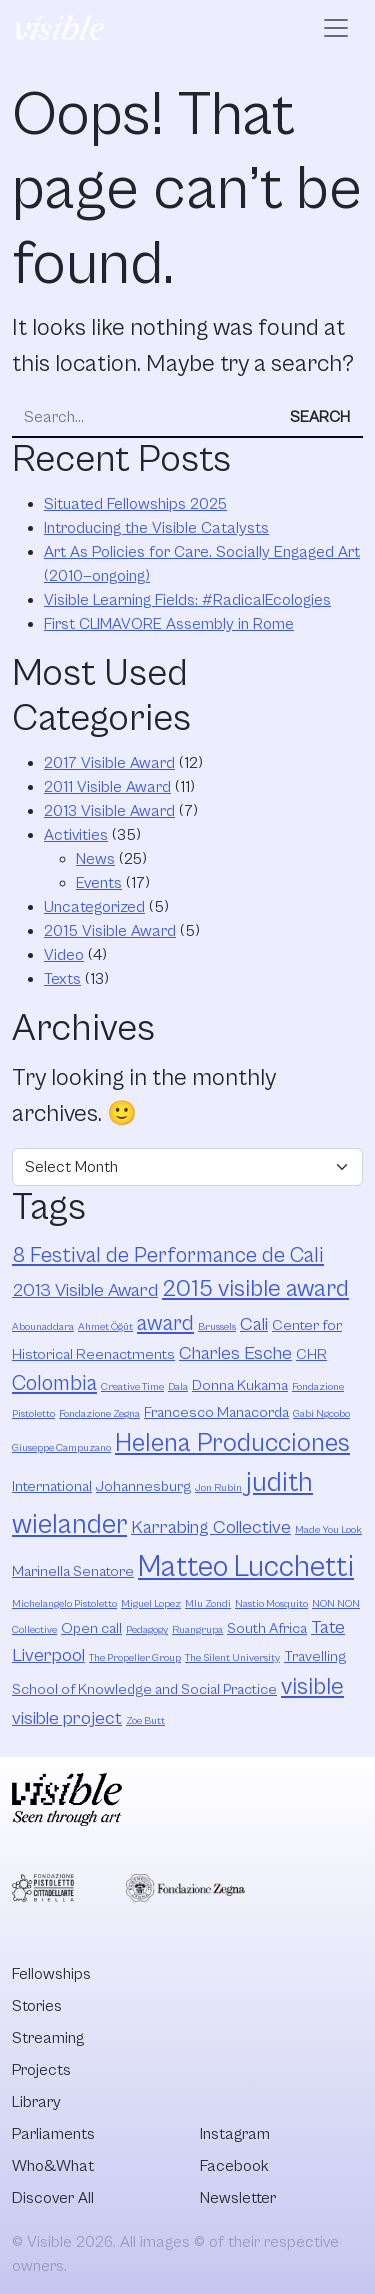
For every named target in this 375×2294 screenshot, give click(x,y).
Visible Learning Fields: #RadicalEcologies (187, 600)
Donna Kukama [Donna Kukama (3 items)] (240, 1385)
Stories (37, 2006)
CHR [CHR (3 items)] (311, 1354)
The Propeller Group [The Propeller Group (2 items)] (135, 1658)
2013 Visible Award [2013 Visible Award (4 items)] (85, 1290)
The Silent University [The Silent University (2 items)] (232, 1658)
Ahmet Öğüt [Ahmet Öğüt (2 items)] (105, 1327)
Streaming (48, 2038)
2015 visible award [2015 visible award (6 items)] (255, 1289)
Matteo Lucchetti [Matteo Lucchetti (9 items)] (246, 1567)
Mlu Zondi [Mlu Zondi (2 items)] (208, 1604)
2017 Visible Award (109, 763)
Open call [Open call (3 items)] (91, 1628)
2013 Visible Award (109, 811)
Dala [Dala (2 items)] (178, 1387)
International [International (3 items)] (52, 1486)
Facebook (234, 2166)
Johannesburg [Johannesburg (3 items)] (143, 1486)
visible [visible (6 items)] (312, 1687)
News (95, 859)
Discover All (53, 2198)
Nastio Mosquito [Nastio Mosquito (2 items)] (271, 1604)
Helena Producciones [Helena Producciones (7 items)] (232, 1443)
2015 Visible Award (110, 931)
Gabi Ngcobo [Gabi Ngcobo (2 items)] (321, 1414)
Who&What (53, 2166)
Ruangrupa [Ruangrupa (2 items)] (197, 1630)
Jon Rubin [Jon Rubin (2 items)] (218, 1488)
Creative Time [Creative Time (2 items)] (132, 1387)
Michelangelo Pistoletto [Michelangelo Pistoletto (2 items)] (64, 1604)
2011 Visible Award (107, 787)
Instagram (235, 2134)
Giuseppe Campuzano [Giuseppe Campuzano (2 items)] (61, 1448)
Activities (76, 835)
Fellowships (51, 1974)
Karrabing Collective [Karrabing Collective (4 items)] (211, 1527)
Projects (41, 2070)
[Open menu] (336, 28)
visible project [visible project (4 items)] (67, 1718)
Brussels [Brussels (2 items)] (217, 1327)
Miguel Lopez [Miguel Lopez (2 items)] (151, 1604)
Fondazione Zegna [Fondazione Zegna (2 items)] (99, 1414)
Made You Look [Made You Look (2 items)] (328, 1530)
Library (36, 2102)
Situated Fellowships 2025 (135, 504)
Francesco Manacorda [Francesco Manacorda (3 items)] (216, 1412)
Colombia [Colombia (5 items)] (54, 1383)
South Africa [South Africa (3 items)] (267, 1628)
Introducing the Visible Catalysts (156, 528)
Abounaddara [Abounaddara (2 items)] (43, 1327)
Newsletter (238, 2198)
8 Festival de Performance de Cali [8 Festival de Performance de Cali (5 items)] (168, 1255)
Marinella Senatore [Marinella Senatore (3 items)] (73, 1571)
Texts (62, 979)
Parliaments (53, 2134)
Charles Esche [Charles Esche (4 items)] (235, 1353)
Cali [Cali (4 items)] (254, 1324)
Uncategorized (94, 907)
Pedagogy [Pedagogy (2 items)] (147, 1630)
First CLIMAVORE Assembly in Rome (169, 624)
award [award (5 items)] (165, 1323)
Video (64, 955)
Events (99, 883)
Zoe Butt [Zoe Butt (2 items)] (145, 1721)
